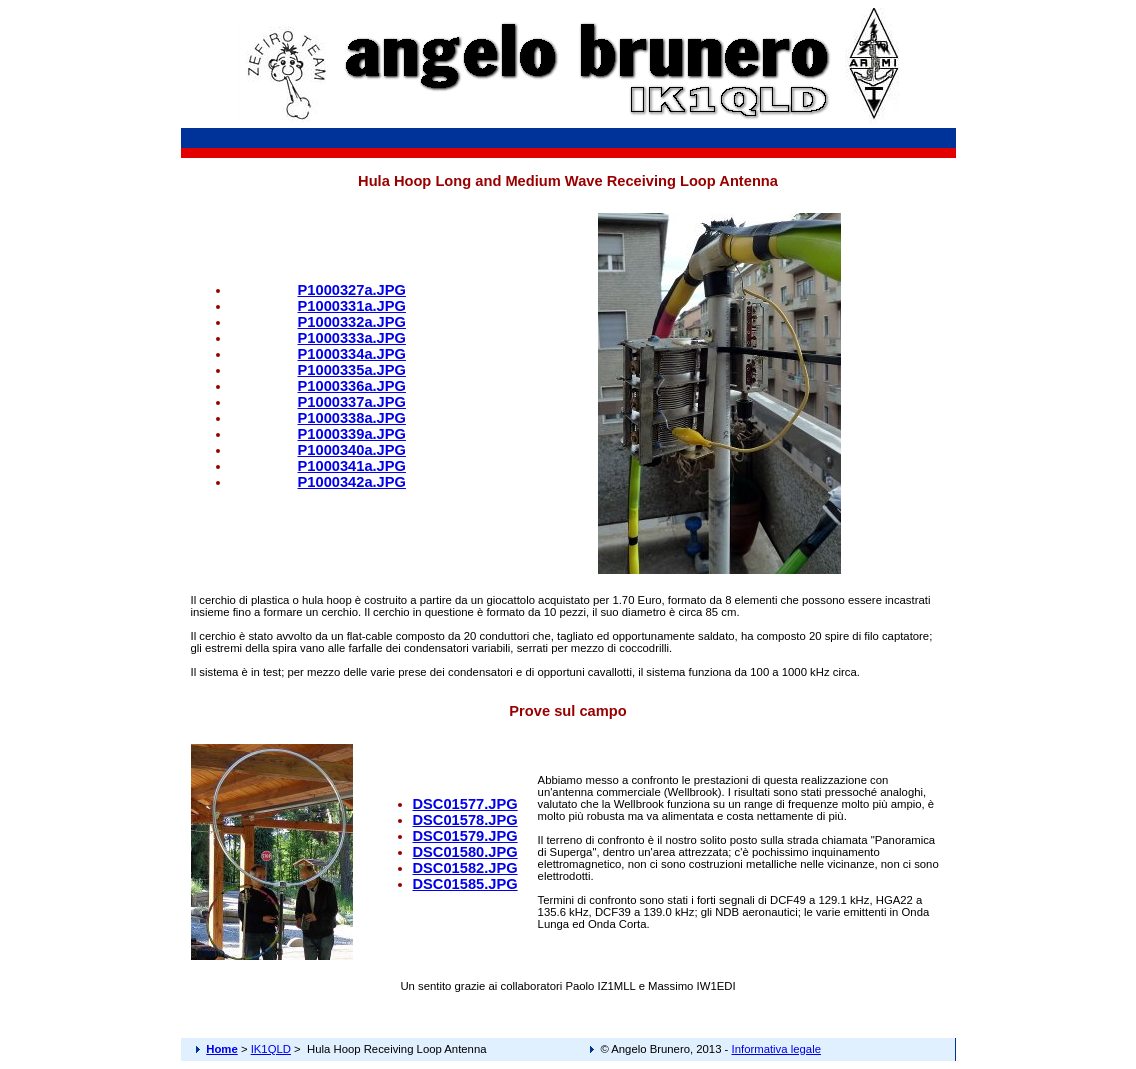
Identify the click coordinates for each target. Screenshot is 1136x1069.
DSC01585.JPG (465, 884)
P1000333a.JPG (352, 338)
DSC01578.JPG (465, 820)
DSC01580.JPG (465, 852)
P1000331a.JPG (352, 306)
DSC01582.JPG (465, 868)
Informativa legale (776, 1049)
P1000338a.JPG (352, 418)
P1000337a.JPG (352, 402)
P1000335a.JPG (352, 370)
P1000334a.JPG (352, 354)
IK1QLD (271, 1049)
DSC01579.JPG (465, 836)
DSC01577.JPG (465, 804)
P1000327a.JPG (352, 290)
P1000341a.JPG (352, 466)
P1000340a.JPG (352, 450)
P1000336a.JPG (352, 386)
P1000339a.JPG (352, 434)
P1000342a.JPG (352, 482)
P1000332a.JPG (352, 322)
